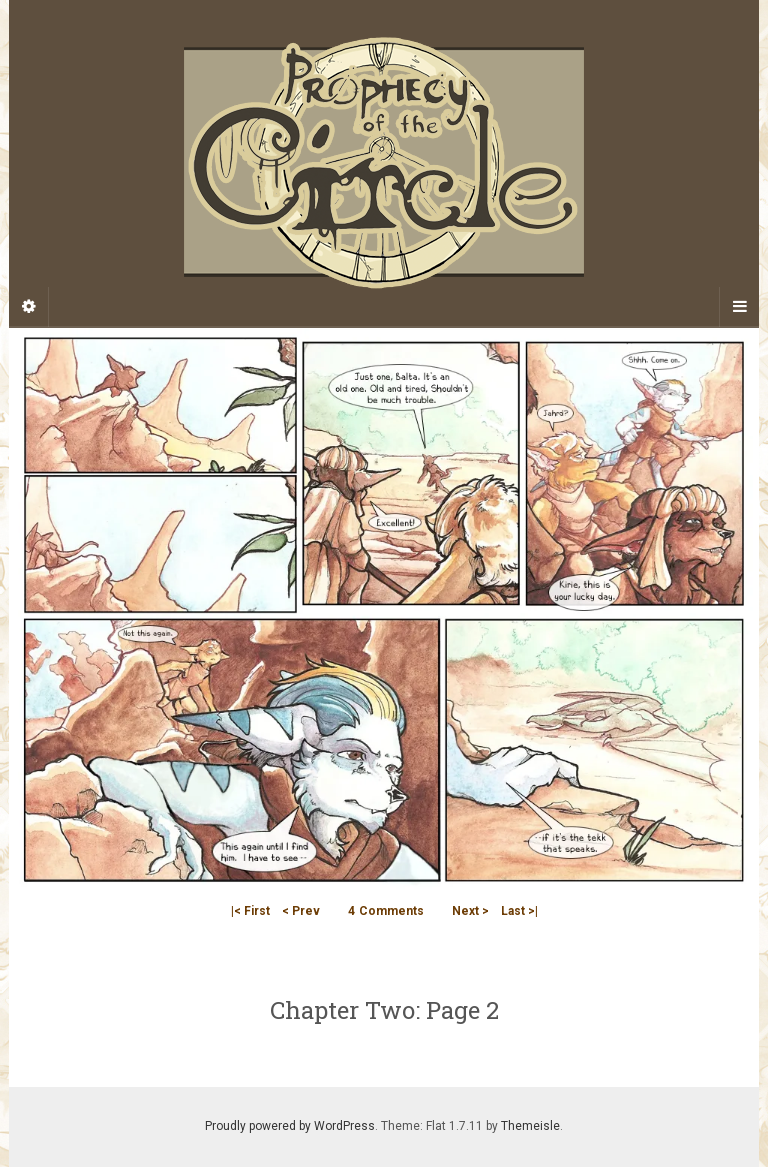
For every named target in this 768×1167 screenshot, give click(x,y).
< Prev (301, 911)
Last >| (519, 911)
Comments (386, 911)
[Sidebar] (29, 307)
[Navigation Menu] (739, 307)
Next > (470, 911)
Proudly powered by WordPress (290, 1126)
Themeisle (530, 1126)
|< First (250, 911)
